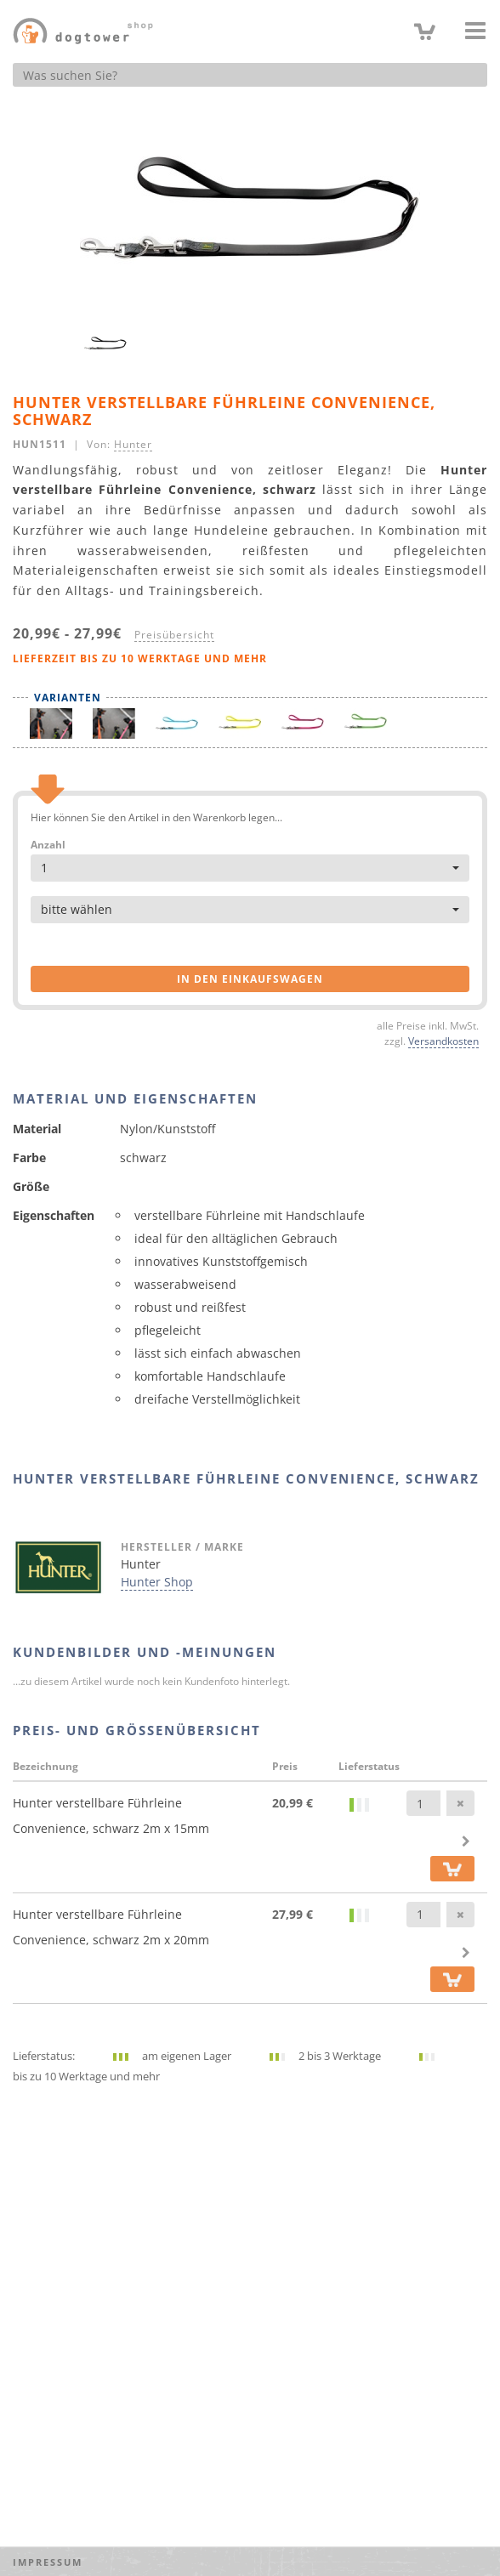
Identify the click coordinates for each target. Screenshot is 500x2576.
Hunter (133, 444)
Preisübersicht (174, 634)
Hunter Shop (157, 1582)
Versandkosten (443, 1040)
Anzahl (48, 845)
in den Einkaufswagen (250, 979)
